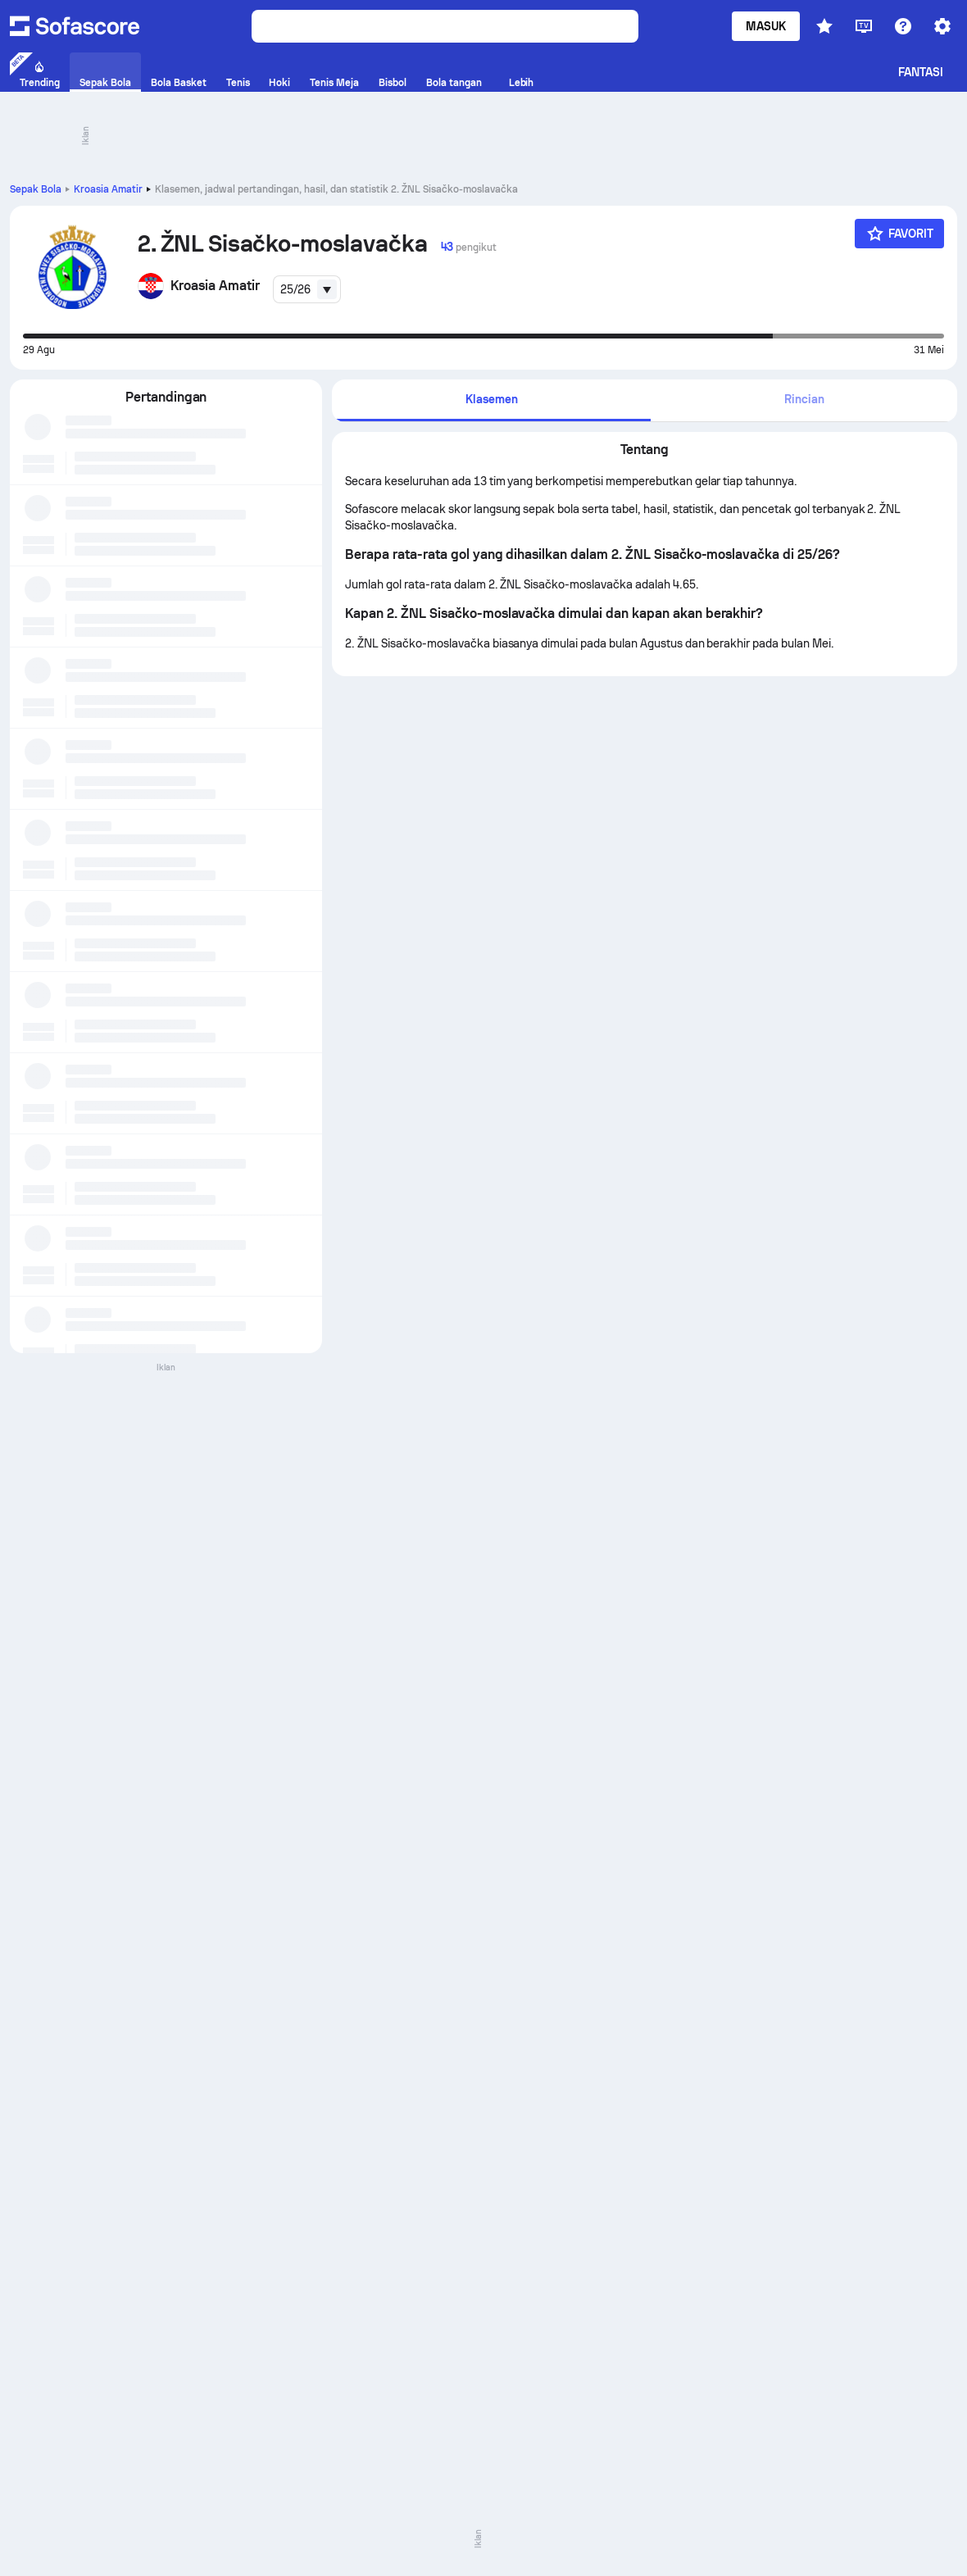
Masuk (766, 26)
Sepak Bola (35, 189)
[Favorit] (900, 233)
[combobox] (307, 289)
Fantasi (921, 72)
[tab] (491, 400)
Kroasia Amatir (108, 189)
